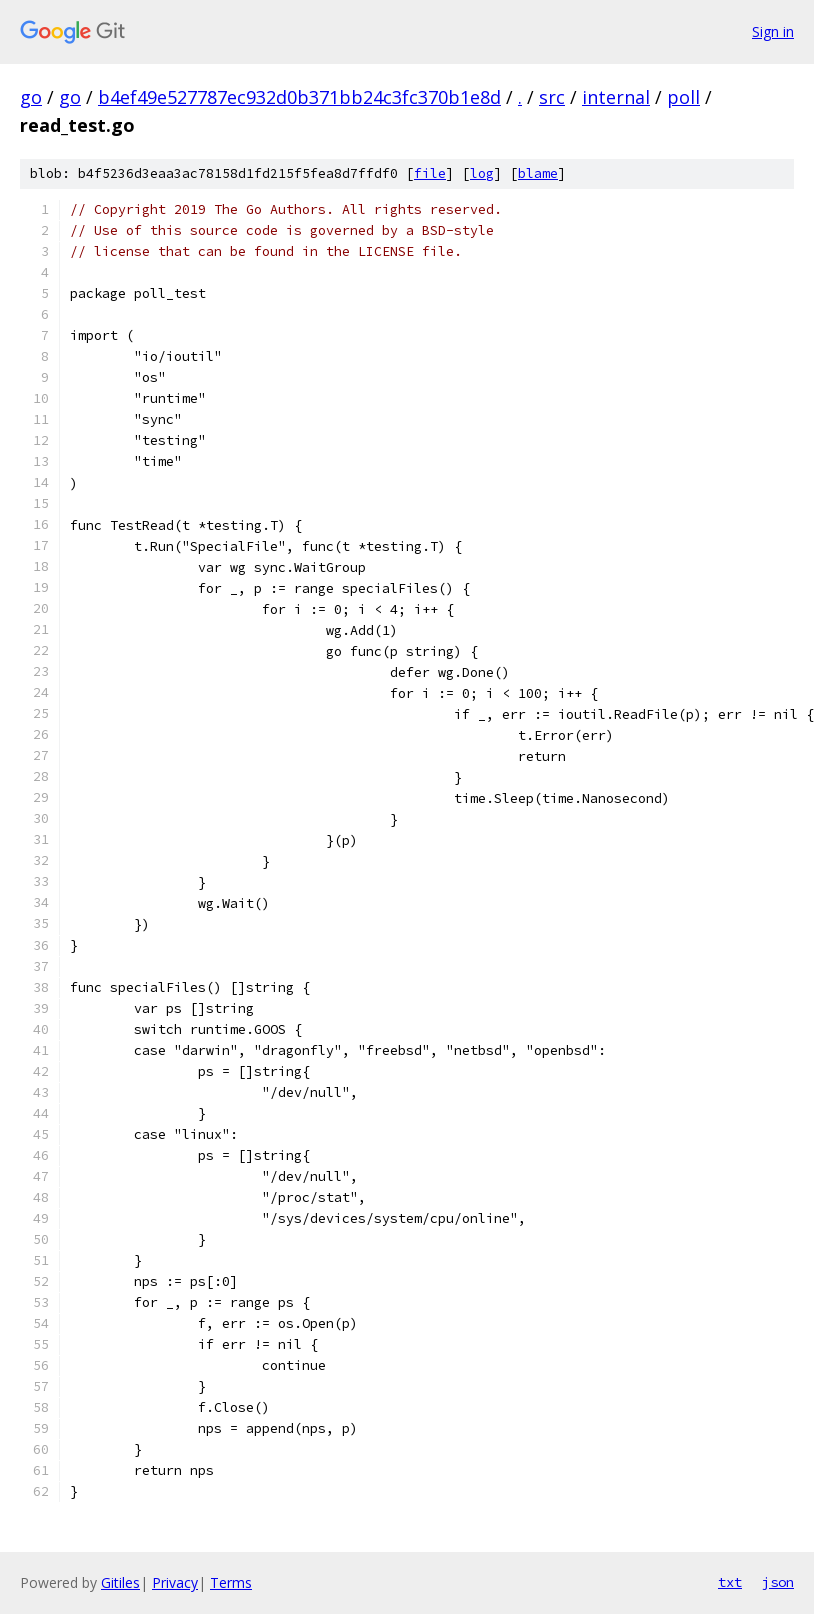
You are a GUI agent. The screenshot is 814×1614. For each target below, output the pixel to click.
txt (730, 1582)
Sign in (773, 31)
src (552, 97)
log (482, 173)
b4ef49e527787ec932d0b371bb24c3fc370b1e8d (299, 97)
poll (683, 97)
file (430, 173)
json (778, 1582)
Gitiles (120, 1582)
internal (616, 97)
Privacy (175, 1582)
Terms (231, 1582)
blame (538, 173)
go (31, 97)
